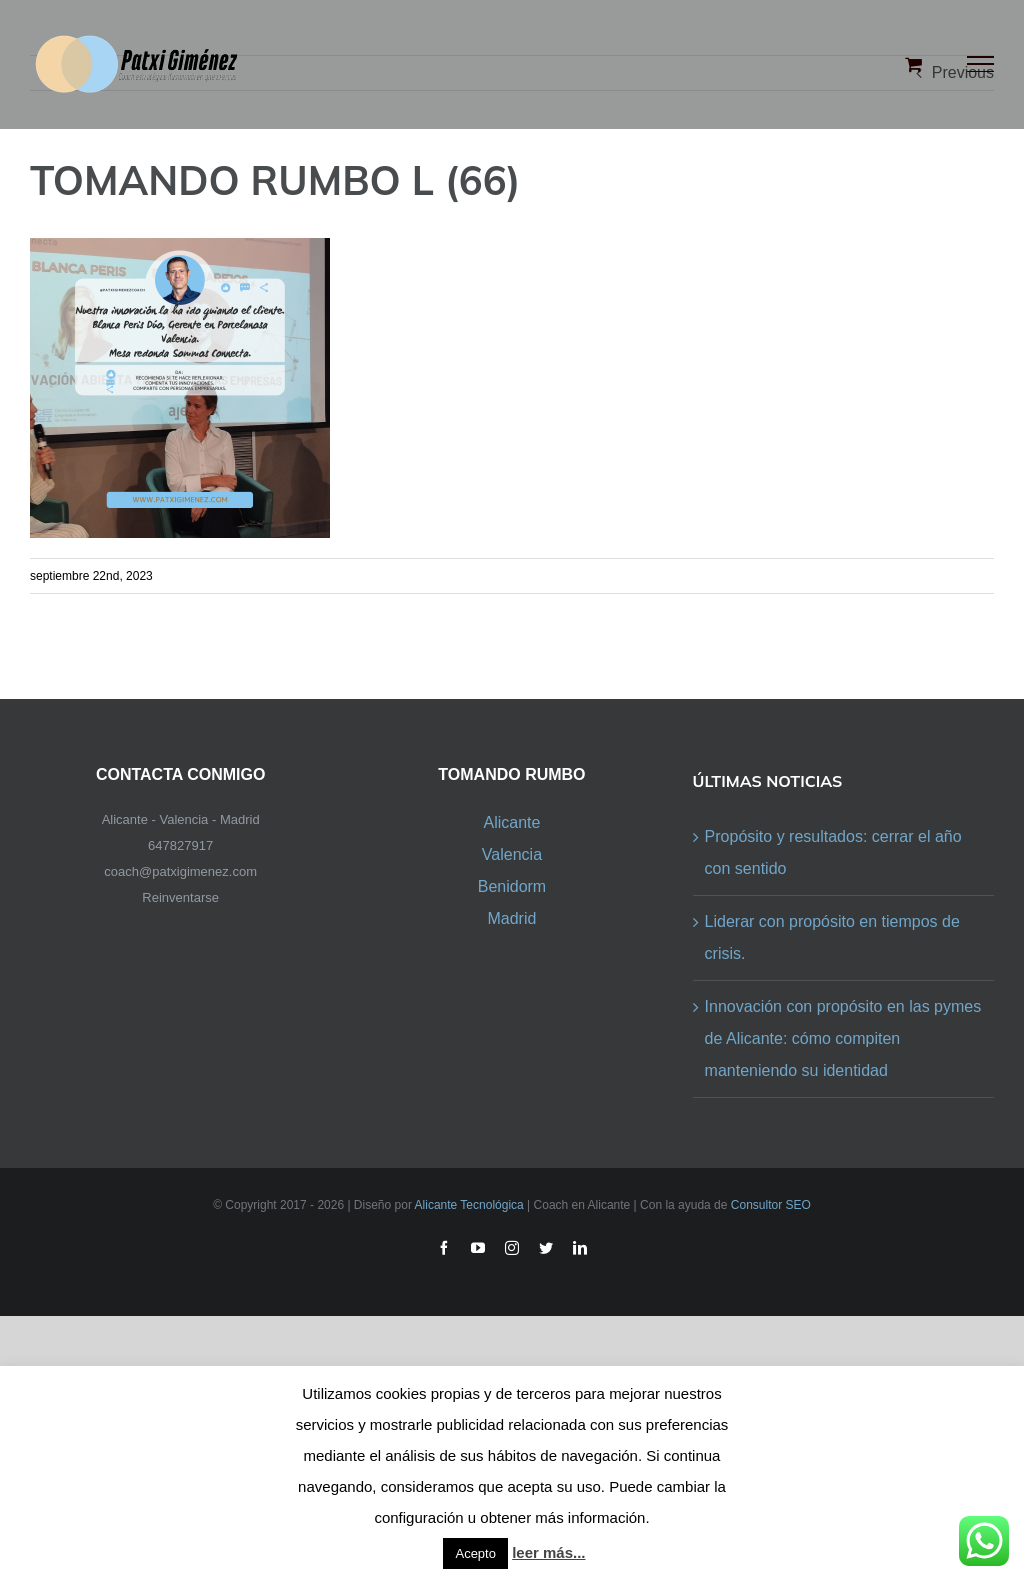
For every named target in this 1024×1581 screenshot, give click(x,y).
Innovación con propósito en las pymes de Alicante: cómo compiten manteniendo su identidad (843, 1038)
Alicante (511, 822)
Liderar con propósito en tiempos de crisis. (832, 937)
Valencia (512, 854)
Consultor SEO (771, 1205)
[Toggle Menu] (981, 64)
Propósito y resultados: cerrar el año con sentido (833, 852)
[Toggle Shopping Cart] (913, 64)
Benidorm (512, 886)
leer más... (548, 1552)
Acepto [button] (475, 1553)
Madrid (511, 918)
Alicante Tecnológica (469, 1205)
